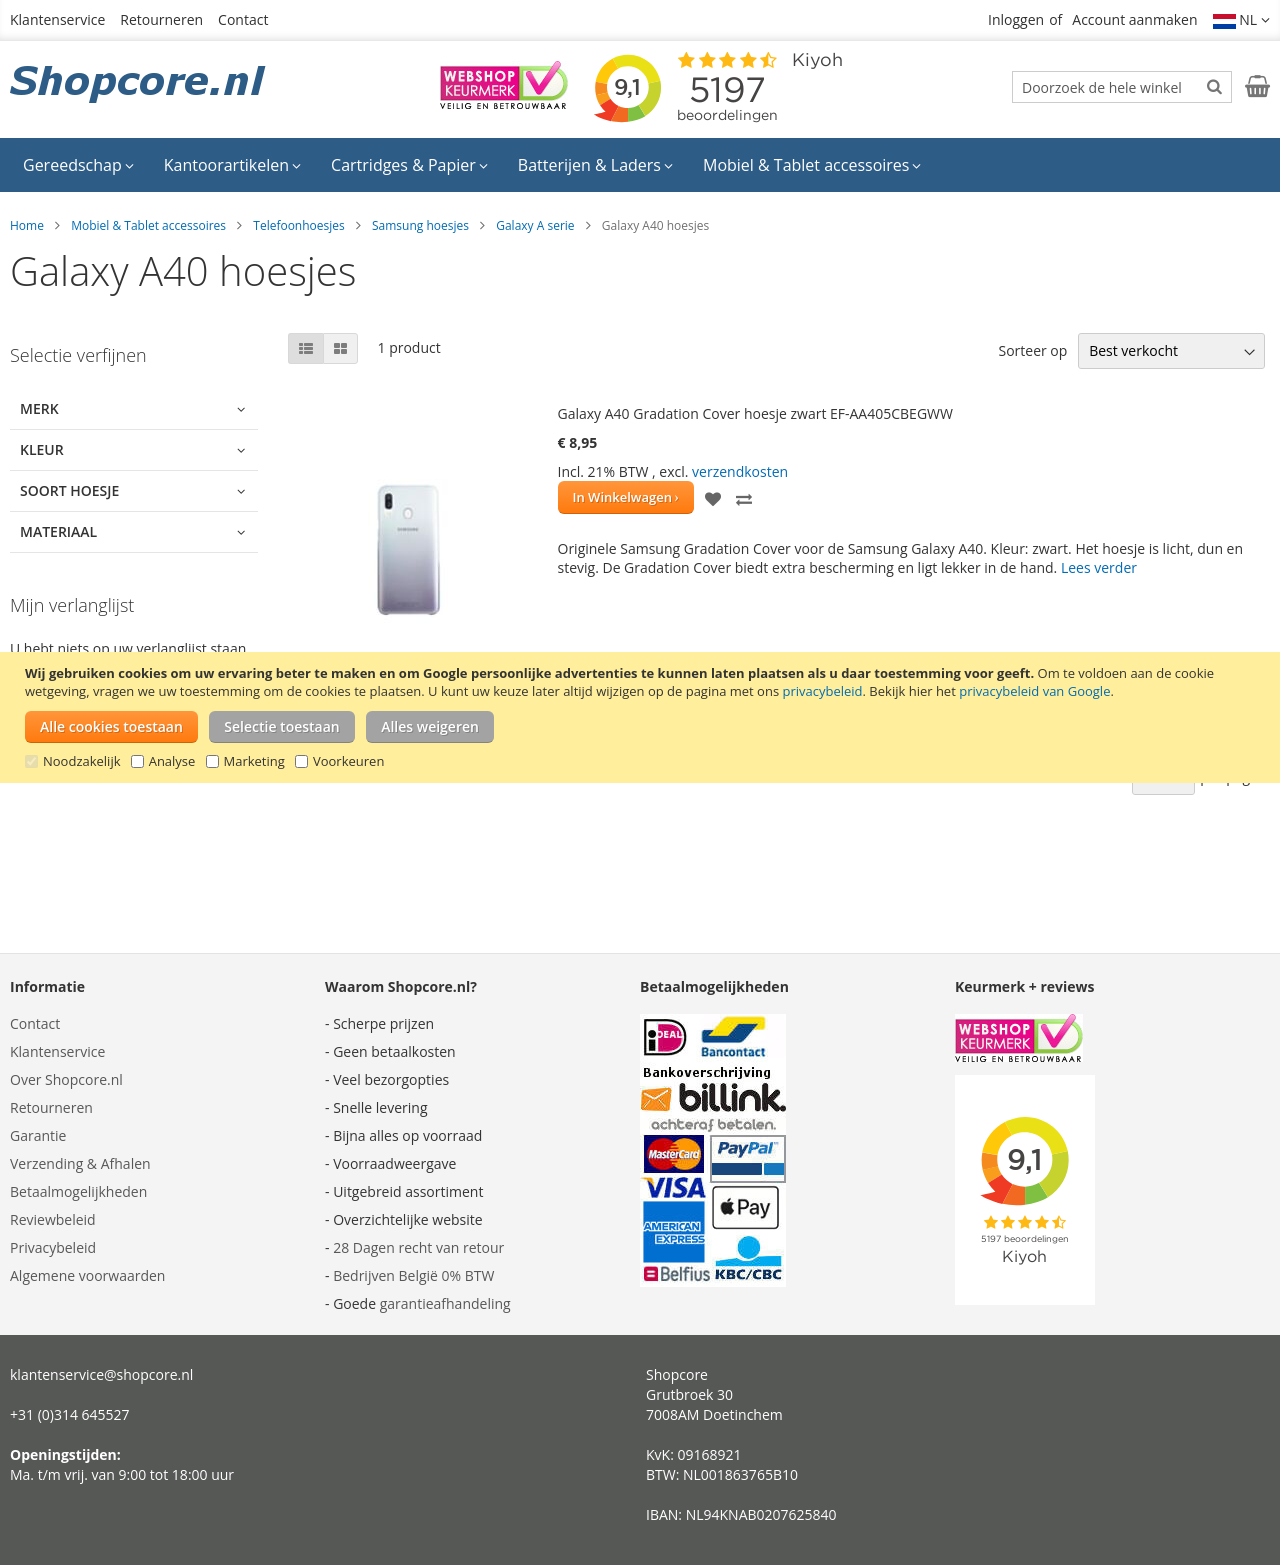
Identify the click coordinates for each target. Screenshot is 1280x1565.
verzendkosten (740, 471)
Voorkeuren (348, 761)
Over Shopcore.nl (66, 1079)
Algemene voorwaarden (87, 1275)
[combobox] (1122, 87)
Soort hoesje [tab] (69, 490)
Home (27, 225)
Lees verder (1099, 567)
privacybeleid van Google (1034, 691)
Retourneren (161, 19)
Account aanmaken (1134, 19)
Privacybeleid (53, 1247)
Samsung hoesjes (420, 225)
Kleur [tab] (42, 449)
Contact (243, 19)
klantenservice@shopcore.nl (101, 1374)
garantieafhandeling (445, 1303)
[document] (642, 717)
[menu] (640, 165)
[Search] (1214, 86)
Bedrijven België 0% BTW (413, 1275)
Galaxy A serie (535, 225)
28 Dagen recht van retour (418, 1247)
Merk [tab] (39, 408)
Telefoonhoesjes (298, 225)
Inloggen (1016, 19)
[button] (1242, 20)
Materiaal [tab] (58, 531)
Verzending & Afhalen (80, 1163)
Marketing (254, 761)
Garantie (38, 1135)
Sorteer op (1032, 350)
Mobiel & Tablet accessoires (148, 225)
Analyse (172, 761)
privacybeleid (822, 691)
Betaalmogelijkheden (78, 1191)
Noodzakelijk (82, 761)
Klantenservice (57, 19)
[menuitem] (78, 165)
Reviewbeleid (53, 1219)
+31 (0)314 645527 (70, 1414)
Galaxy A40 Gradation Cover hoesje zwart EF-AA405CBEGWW (755, 413)
